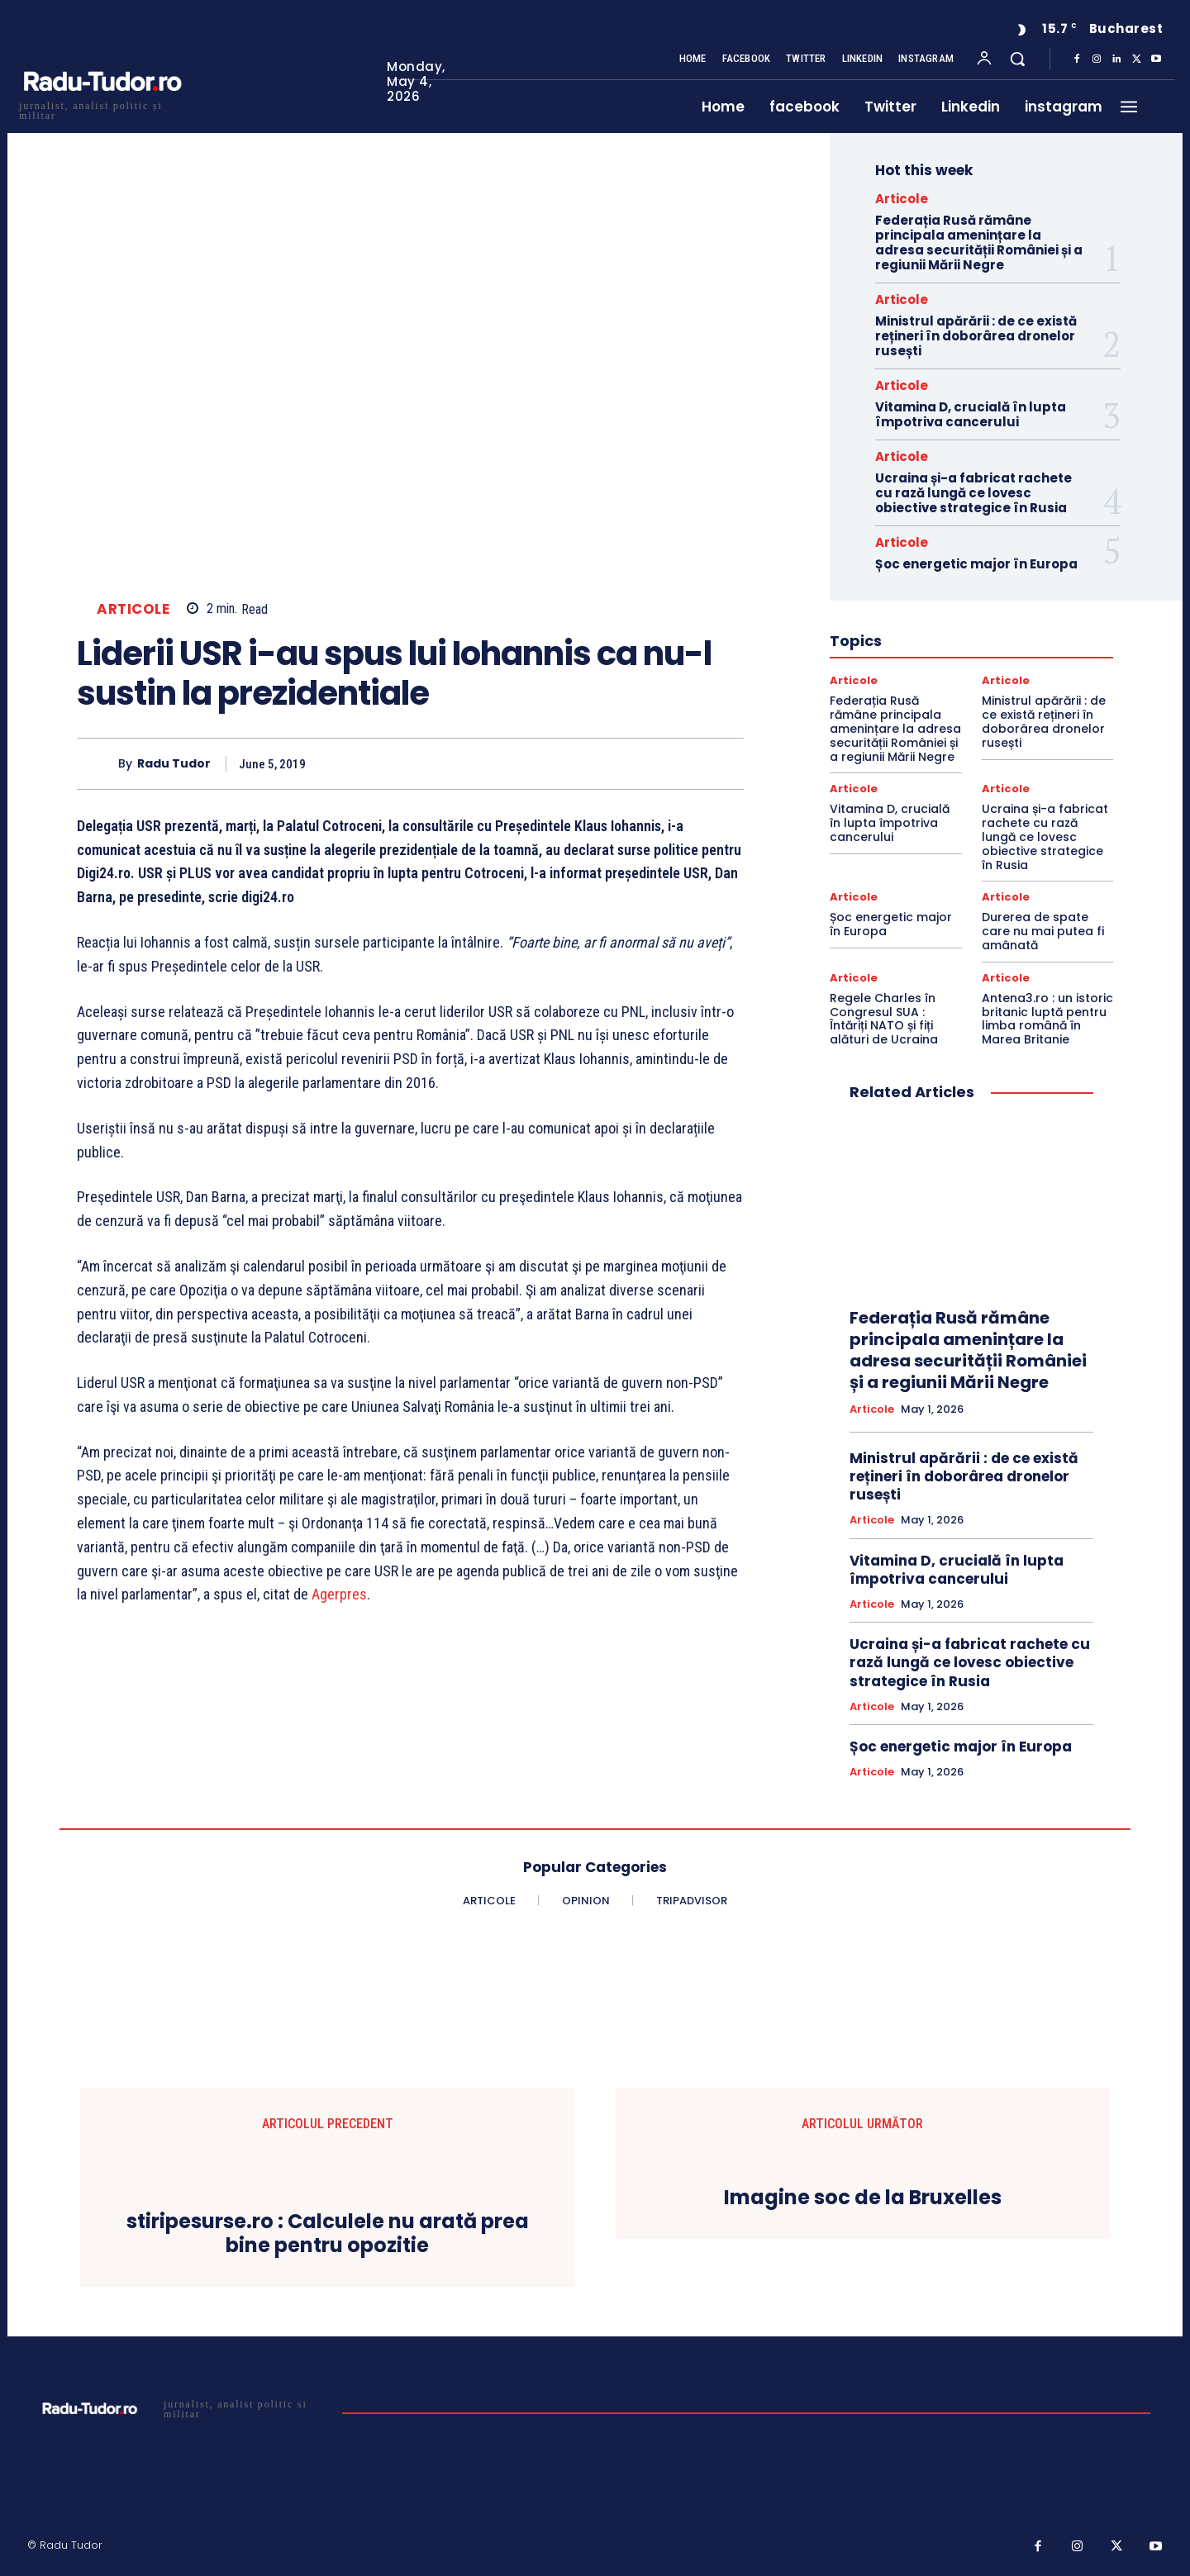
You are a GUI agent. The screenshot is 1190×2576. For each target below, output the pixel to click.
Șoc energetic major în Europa (976, 564)
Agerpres (339, 1594)
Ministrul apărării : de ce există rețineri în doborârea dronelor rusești (976, 335)
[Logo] (101, 108)
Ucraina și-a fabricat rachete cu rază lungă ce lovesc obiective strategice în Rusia (973, 492)
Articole (133, 609)
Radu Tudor (174, 764)
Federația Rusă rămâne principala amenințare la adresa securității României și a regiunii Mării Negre (979, 242)
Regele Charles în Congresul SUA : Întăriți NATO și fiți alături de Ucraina (884, 1019)
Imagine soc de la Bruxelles (863, 2198)
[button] (1017, 58)
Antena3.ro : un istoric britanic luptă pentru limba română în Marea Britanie (1047, 1019)
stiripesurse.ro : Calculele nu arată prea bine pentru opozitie (327, 2234)
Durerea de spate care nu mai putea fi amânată (1043, 931)
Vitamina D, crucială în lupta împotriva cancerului (970, 414)
